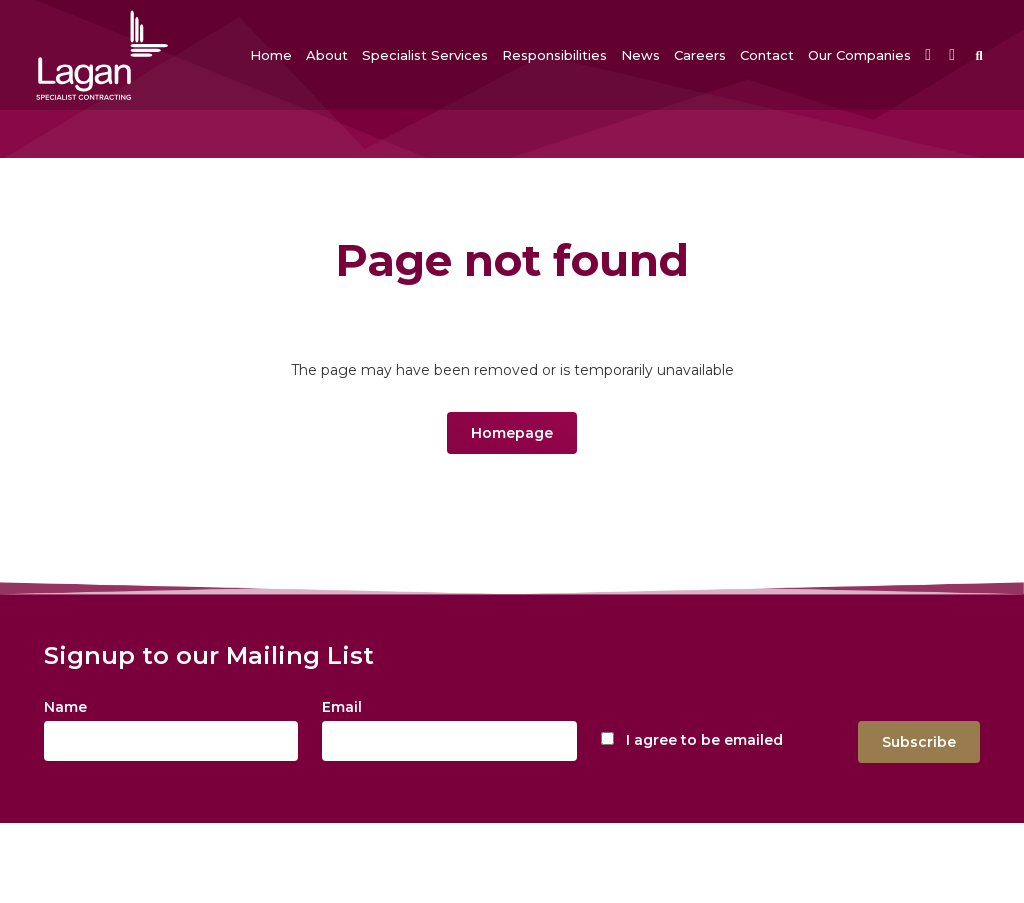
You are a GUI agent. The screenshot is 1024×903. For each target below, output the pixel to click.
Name (65, 707)
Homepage (512, 433)
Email (342, 707)
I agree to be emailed (704, 740)
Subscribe (919, 742)
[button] (327, 55)
